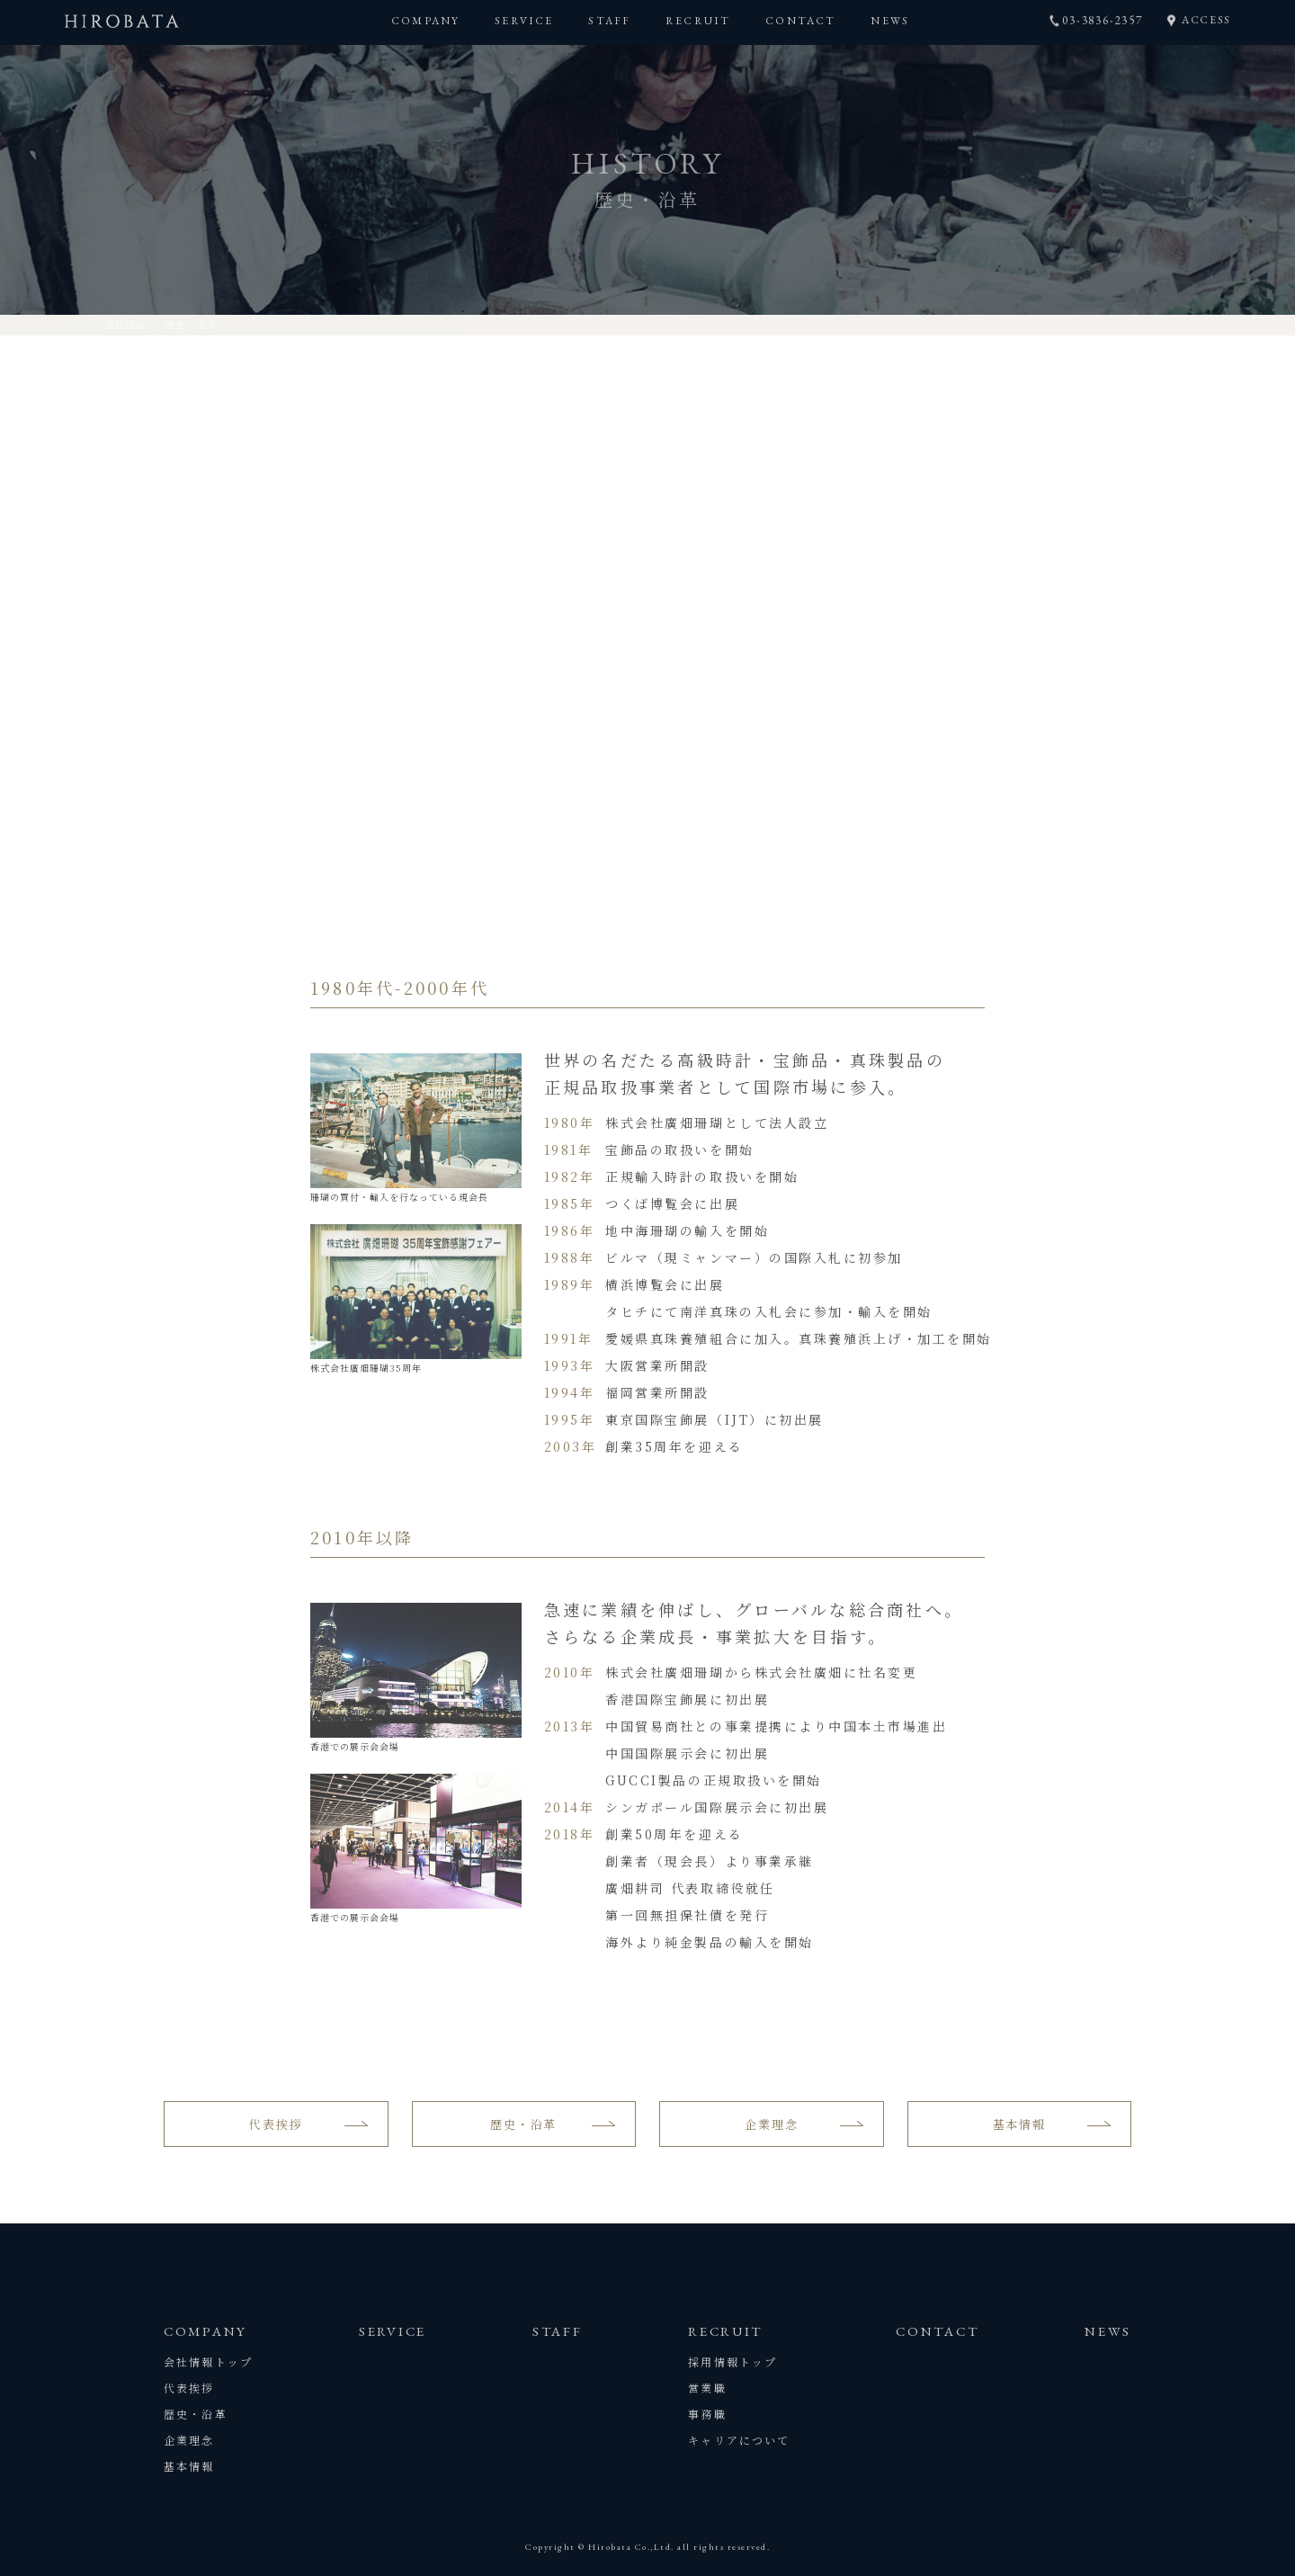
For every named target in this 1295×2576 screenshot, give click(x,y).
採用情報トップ (732, 2361)
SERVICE (524, 20)
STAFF (609, 20)
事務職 (707, 2413)
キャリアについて (739, 2439)
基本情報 (1019, 2124)
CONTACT (800, 20)
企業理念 (771, 2124)
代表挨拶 (275, 2124)
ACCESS (1206, 20)
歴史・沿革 (523, 2124)
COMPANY (425, 20)
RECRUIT (697, 20)
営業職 (707, 2387)
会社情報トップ (208, 2361)
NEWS (890, 20)
